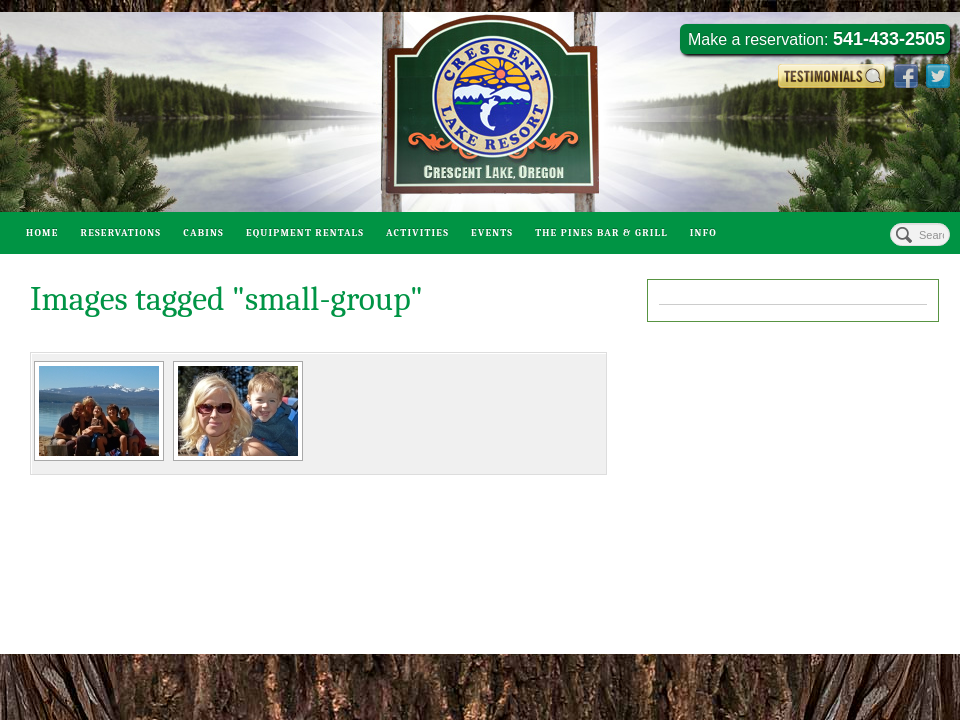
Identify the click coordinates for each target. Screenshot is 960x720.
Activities (417, 233)
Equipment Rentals (305, 233)
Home (42, 233)
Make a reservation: (816, 39)
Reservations (121, 233)
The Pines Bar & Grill (601, 233)
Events (492, 233)
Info (703, 233)
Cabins (203, 233)
